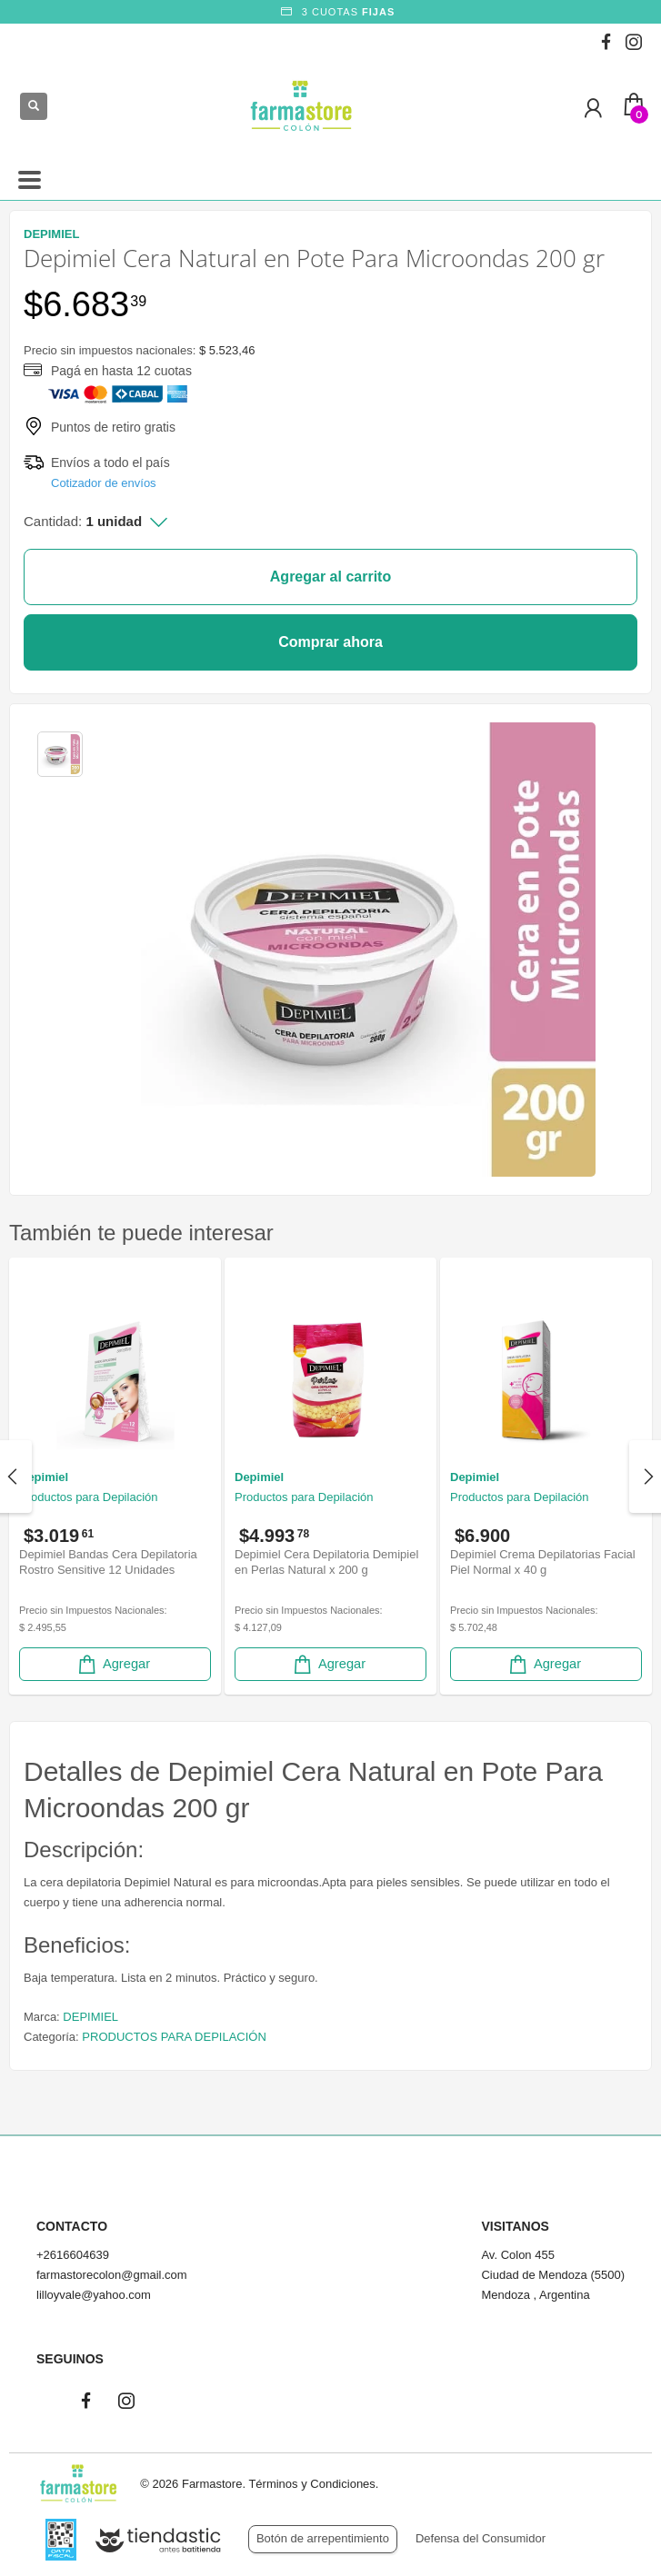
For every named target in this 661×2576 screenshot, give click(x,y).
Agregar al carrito (330, 576)
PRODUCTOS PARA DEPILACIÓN (174, 2037)
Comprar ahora (330, 642)
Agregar (112, 1664)
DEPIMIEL (90, 2017)
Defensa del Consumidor (481, 2538)
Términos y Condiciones (311, 2484)
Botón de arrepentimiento (322, 2538)
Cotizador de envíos (103, 483)
